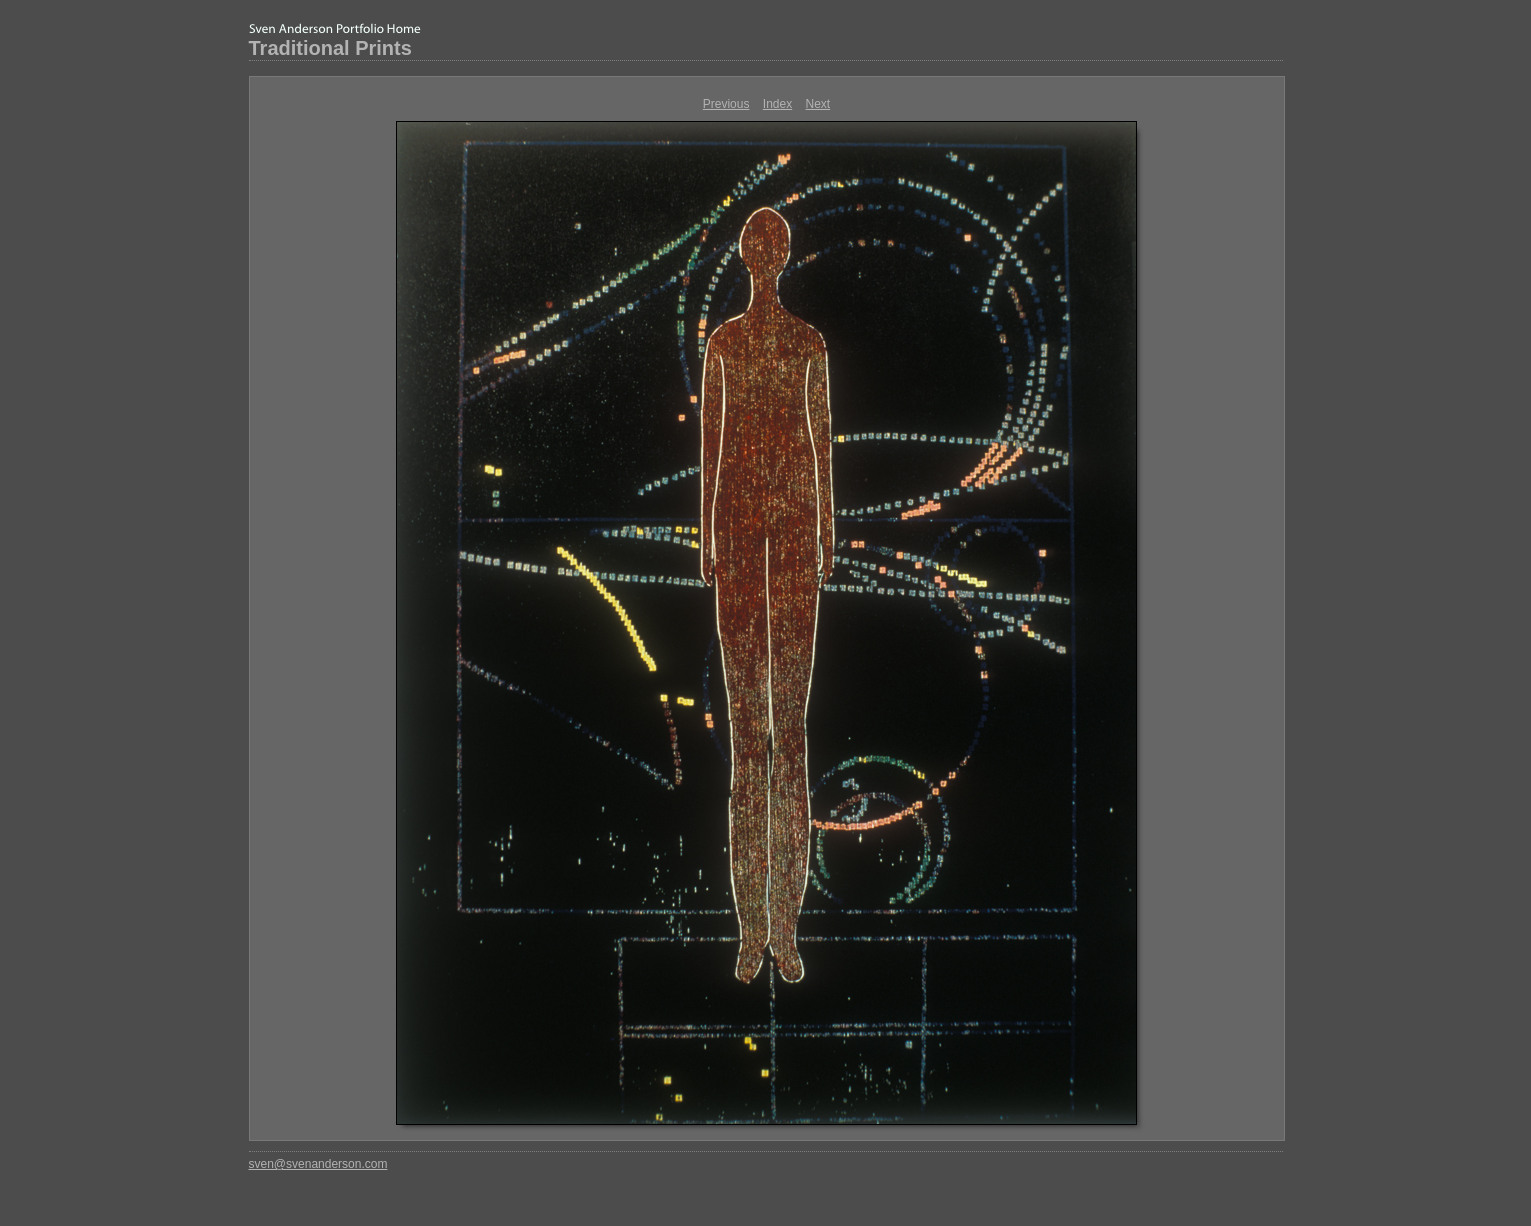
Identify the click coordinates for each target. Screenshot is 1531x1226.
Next (818, 104)
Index (777, 104)
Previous (726, 104)
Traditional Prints (330, 48)
